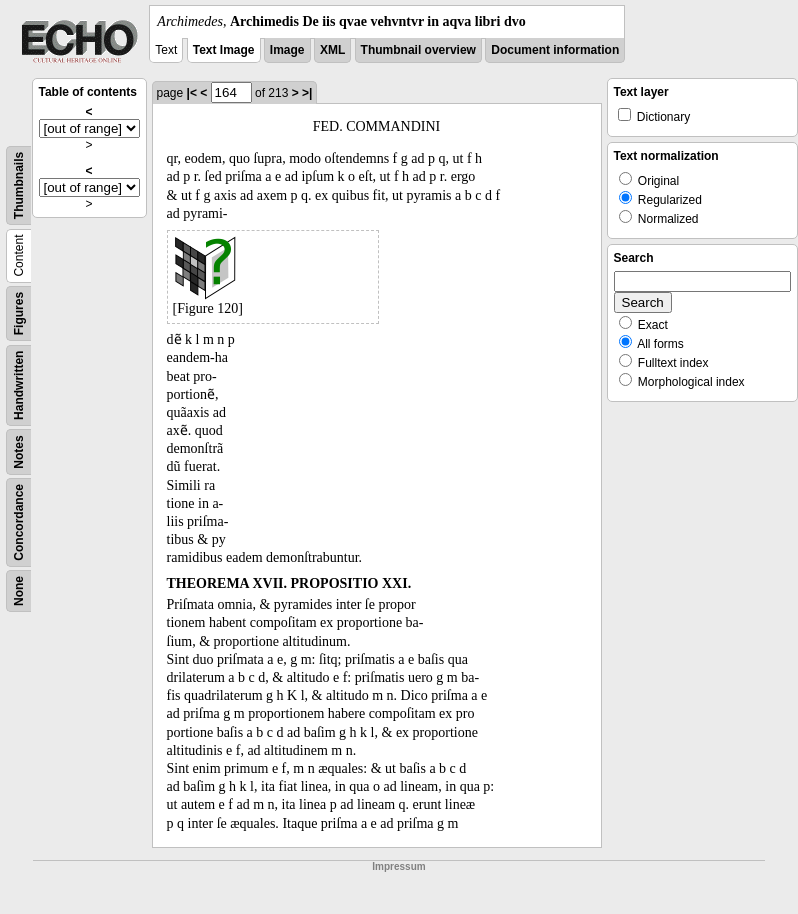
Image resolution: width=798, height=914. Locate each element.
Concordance (19, 522)
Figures (19, 313)
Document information (555, 50)
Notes (19, 451)
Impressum (398, 866)
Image (287, 50)
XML (332, 50)
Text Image (224, 50)
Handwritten (19, 385)
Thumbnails (19, 185)
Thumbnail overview (418, 50)
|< (192, 93)
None (19, 591)
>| (307, 93)
